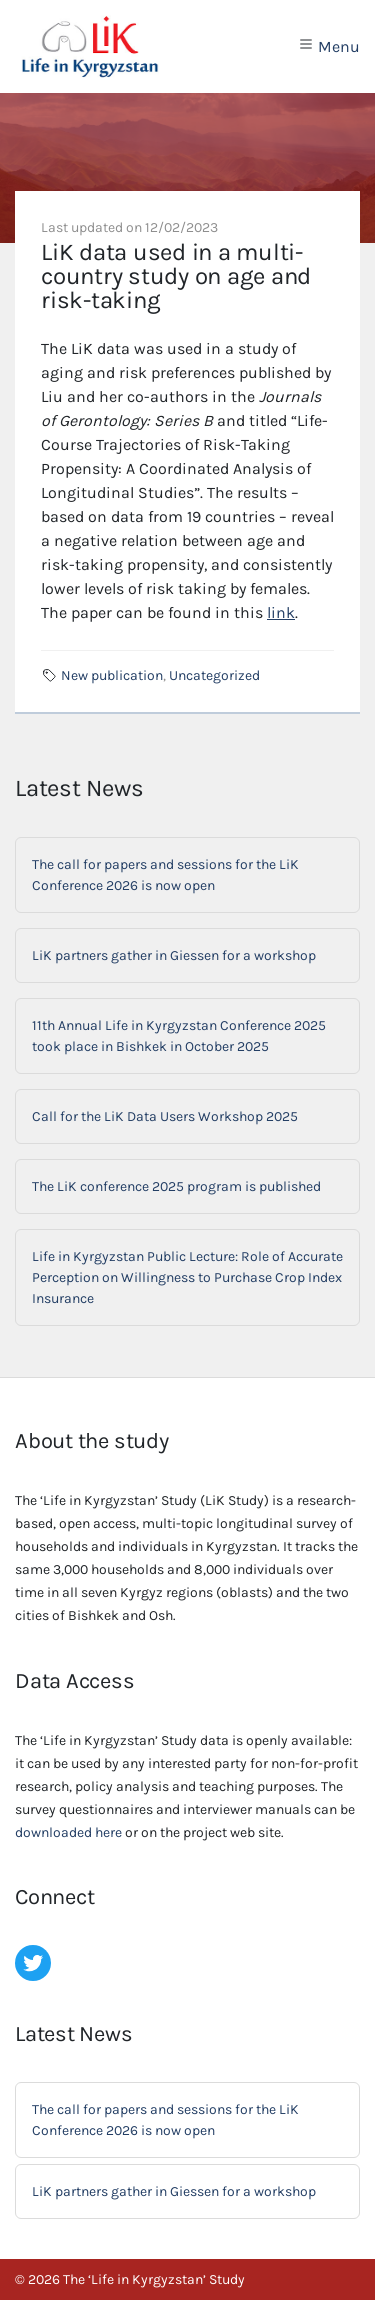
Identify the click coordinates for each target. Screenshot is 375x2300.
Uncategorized (214, 675)
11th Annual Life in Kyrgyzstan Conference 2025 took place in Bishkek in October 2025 (179, 1036)
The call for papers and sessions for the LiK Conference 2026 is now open (165, 875)
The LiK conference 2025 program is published (176, 1186)
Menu (329, 46)
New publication (112, 675)
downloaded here (68, 1832)
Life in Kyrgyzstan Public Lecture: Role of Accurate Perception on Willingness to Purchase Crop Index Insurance (187, 1277)
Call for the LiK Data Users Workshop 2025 (165, 1116)
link (281, 612)
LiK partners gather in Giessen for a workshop (174, 955)
